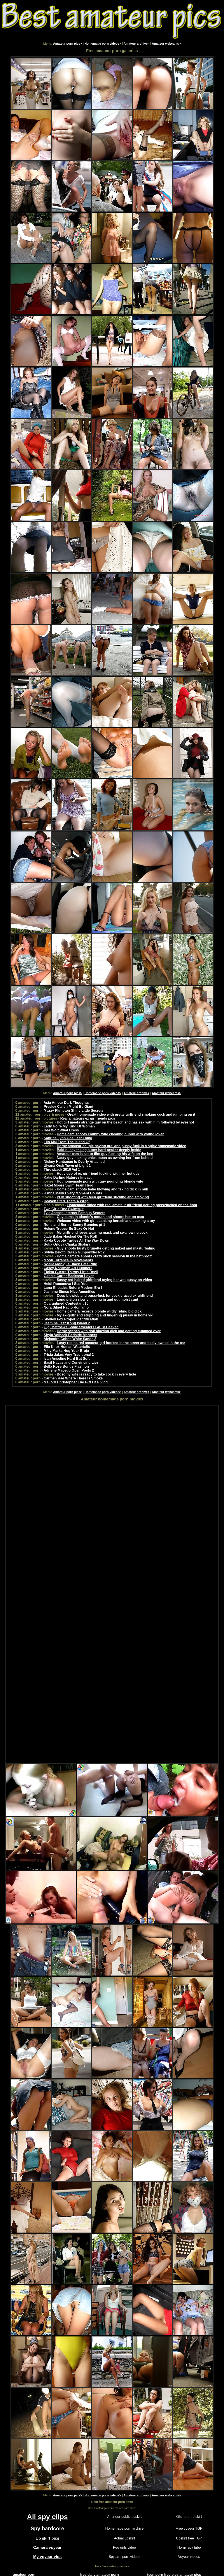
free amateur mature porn (101, 2434)
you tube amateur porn (32, 2419)
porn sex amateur (161, 2533)
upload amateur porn (97, 2438)
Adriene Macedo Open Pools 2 (69, 1421)
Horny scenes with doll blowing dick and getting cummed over (109, 1381)
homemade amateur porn (34, 2383)
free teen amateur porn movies (105, 2454)
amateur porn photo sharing (170, 2360)
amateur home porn (29, 2399)
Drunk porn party (115, 2561)
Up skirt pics (47, 2304)
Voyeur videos (189, 2322)
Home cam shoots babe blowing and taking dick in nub (102, 1239)
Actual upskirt (124, 2304)
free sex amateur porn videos (171, 2494)
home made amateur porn (101, 2403)
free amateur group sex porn (171, 2525)
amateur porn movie (97, 2482)
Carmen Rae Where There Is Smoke (73, 1428)
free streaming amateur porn (104, 2419)
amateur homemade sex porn (171, 2466)
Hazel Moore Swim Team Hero (68, 1235)
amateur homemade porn (34, 2379)
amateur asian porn (96, 2399)
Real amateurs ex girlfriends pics (87, 1169)
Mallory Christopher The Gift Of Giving (76, 1432)
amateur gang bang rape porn (105, 2474)
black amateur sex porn (99, 2446)
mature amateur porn (30, 2438)
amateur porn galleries (32, 2395)
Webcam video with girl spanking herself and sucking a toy (106, 1271)
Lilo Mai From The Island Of (67, 1192)
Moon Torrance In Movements (68, 1310)
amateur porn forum (96, 2368)
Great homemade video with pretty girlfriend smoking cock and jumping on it (131, 1165)
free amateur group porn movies (107, 2395)
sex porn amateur (161, 2462)
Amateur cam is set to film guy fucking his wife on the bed (105, 1204)
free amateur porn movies (34, 2387)
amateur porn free (28, 2458)
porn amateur (24, 2482)
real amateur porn (28, 2434)
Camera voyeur (47, 2313)
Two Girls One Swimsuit (64, 1259)
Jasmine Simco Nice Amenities (69, 1342)
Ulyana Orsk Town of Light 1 (67, 1216)
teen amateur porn (28, 2509)
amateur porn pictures (31, 2494)
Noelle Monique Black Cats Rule (70, 1314)
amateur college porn (98, 2466)
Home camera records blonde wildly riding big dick (99, 1361)
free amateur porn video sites (171, 2391)
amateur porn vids (28, 2423)
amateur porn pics (95, 2360)
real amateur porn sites (166, 2434)
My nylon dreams (204, 2558)
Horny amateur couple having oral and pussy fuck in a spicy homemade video (121, 1196)
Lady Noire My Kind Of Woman (69, 1176)
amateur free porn (28, 2403)
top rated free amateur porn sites (174, 2442)
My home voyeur (139, 2558)
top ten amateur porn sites (169, 2395)
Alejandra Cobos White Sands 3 (70, 1389)
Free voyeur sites (87, 2561)
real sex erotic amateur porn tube (175, 2537)
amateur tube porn (95, 2375)
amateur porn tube (28, 2368)
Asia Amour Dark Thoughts (66, 1153)
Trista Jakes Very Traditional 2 (69, 1405)
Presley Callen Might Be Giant (68, 1157)
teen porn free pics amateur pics (174, 2340)
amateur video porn (29, 2497)
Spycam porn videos (124, 2322)
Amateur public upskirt (124, 2282)
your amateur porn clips (100, 2462)
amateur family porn (97, 2442)
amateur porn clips (28, 2391)
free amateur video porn (100, 2509)
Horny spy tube (189, 2313)
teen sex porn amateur (166, 2486)
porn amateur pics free (166, 2352)
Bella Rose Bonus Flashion (66, 1417)
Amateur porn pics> (67, 43)
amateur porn (24, 2340)
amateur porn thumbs (98, 2415)
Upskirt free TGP (189, 2304)
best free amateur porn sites (170, 2387)
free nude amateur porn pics (170, 2344)
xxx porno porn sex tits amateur (173, 2541)
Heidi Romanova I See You (66, 1334)
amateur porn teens (96, 2348)
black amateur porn (96, 2383)
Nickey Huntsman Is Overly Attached (74, 1212)
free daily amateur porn (99, 2340)
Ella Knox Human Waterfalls (67, 1397)
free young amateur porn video (105, 2525)
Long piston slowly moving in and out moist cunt (97, 1350)
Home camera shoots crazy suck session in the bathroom (104, 1306)
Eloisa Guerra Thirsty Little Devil (71, 1322)
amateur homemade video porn (106, 2490)
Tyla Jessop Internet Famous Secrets (74, 1263)
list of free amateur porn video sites (176, 2411)
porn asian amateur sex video (171, 2509)
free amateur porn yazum (101, 2494)
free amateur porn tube (32, 2505)
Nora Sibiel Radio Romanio (66, 1358)
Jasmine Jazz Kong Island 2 (67, 1373)
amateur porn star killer (99, 2371)
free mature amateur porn (101, 2470)
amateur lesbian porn (98, 2344)
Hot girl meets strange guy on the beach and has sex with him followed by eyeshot (125, 1172)
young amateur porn (30, 2490)
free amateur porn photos (168, 2364)
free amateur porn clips (32, 2411)
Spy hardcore (47, 2294)
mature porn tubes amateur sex (173, 2505)
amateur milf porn (95, 2427)
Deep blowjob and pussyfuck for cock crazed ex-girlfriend (105, 1346)
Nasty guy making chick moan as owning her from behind (104, 1208)
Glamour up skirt (189, 2282)
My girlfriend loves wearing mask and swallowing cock (102, 1283)
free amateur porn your (99, 2505)
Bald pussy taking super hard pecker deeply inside (99, 1200)
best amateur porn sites (167, 2375)
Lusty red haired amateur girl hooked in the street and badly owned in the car (121, 1393)
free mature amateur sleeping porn (109, 2497)
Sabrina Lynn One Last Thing (68, 1188)
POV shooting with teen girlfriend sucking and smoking (103, 1247)
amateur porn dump (29, 2364)
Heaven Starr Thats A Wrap (66, 1251)
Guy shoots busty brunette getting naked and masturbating (106, 1298)
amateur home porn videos (102, 2486)
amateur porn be (93, 2478)
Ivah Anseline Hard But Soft (67, 1409)
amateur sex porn (161, 2454)
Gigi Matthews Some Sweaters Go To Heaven (81, 1377)
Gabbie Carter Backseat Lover (69, 1326)
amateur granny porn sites (169, 2423)
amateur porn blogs (96, 2430)
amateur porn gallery (97, 2513)
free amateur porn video (33, 2415)
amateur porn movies (31, 2371)
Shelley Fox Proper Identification (71, 1369)
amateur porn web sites (166, 2427)
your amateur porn (28, 2356)
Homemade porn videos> (102, 43)
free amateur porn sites (32, 2427)
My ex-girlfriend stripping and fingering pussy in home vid (105, 1365)
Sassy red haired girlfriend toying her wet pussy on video (104, 1330)
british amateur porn (97, 2450)
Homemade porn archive (124, 2294)
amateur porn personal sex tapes (174, 2513)
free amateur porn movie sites (172, 2407)
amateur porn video (29, 2360)
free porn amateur (28, 2517)
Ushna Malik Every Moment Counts (73, 1243)
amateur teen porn (28, 2375)
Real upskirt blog (75, 2558)
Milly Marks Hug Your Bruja (66, 1401)
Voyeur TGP (63, 2561)
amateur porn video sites (168, 2403)
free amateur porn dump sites (171, 2383)
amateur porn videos (30, 2352)
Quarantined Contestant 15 (66, 1354)
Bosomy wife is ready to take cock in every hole (96, 1424)
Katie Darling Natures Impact (68, 1228)
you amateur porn (28, 2529)
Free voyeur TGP (189, 2294)
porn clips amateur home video (106, 2529)
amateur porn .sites (163, 2399)
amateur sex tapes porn (167, 2517)
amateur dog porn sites (166, 2415)
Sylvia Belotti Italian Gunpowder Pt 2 (74, 1302)
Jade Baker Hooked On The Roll (70, 1287)
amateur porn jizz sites (166, 2379)
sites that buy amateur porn (170, 2438)
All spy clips (47, 2282)
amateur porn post (95, 2352)
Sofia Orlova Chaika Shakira (67, 1295)
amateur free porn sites (166, 2419)
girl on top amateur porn (100, 2501)
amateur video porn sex (167, 2521)
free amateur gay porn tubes (36, 2501)
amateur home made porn (34, 2407)
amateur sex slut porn (165, 2490)
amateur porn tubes (29, 2462)
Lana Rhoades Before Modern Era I (73, 1338)
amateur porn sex (161, 2450)
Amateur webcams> (166, 43)
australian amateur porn (100, 2379)
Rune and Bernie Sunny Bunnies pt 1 (74, 1275)
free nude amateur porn (99, 2521)
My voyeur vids (47, 2322)
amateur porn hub (95, 2411)
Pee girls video (124, 2313)
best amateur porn (95, 2517)
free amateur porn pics (32, 2525)
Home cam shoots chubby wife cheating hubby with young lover (110, 1184)
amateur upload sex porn (168, 2458)
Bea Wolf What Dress (61, 1180)
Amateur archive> (136, 43)
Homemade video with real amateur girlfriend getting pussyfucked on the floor (132, 1255)
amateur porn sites (28, 2450)
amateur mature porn (30, 2466)
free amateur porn (28, 2344)
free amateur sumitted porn (35, 2533)
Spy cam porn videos (44, 2558)
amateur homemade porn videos (40, 2521)
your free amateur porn (32, 2478)
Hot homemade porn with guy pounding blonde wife (100, 1232)
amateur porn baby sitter (33, 2474)
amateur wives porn (96, 2364)
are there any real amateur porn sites (177, 2430)
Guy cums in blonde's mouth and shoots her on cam (100, 1267)
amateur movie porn (30, 2446)
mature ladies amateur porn (36, 2486)
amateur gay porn (27, 2442)
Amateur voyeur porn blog (150, 2561)
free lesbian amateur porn (101, 2458)
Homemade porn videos (171, 2558)
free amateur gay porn (98, 2356)
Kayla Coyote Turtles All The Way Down (76, 1291)
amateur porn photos (164, 2356)
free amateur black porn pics (171, 2348)
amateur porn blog (95, 2391)
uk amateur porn (93, 2407)
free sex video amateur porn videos (176, 2529)
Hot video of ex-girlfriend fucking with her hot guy (98, 1224)
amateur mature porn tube (34, 2513)
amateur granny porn (30, 2470)
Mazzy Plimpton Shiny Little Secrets (73, 1161)
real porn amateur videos (101, 2423)
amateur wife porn (28, 2430)
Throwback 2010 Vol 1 (62, 1220)
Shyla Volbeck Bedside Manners (70, 1385)
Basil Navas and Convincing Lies (71, 1413)
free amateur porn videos (34, 2348)
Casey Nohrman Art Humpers (68, 1318)
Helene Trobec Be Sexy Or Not (69, 1279)
